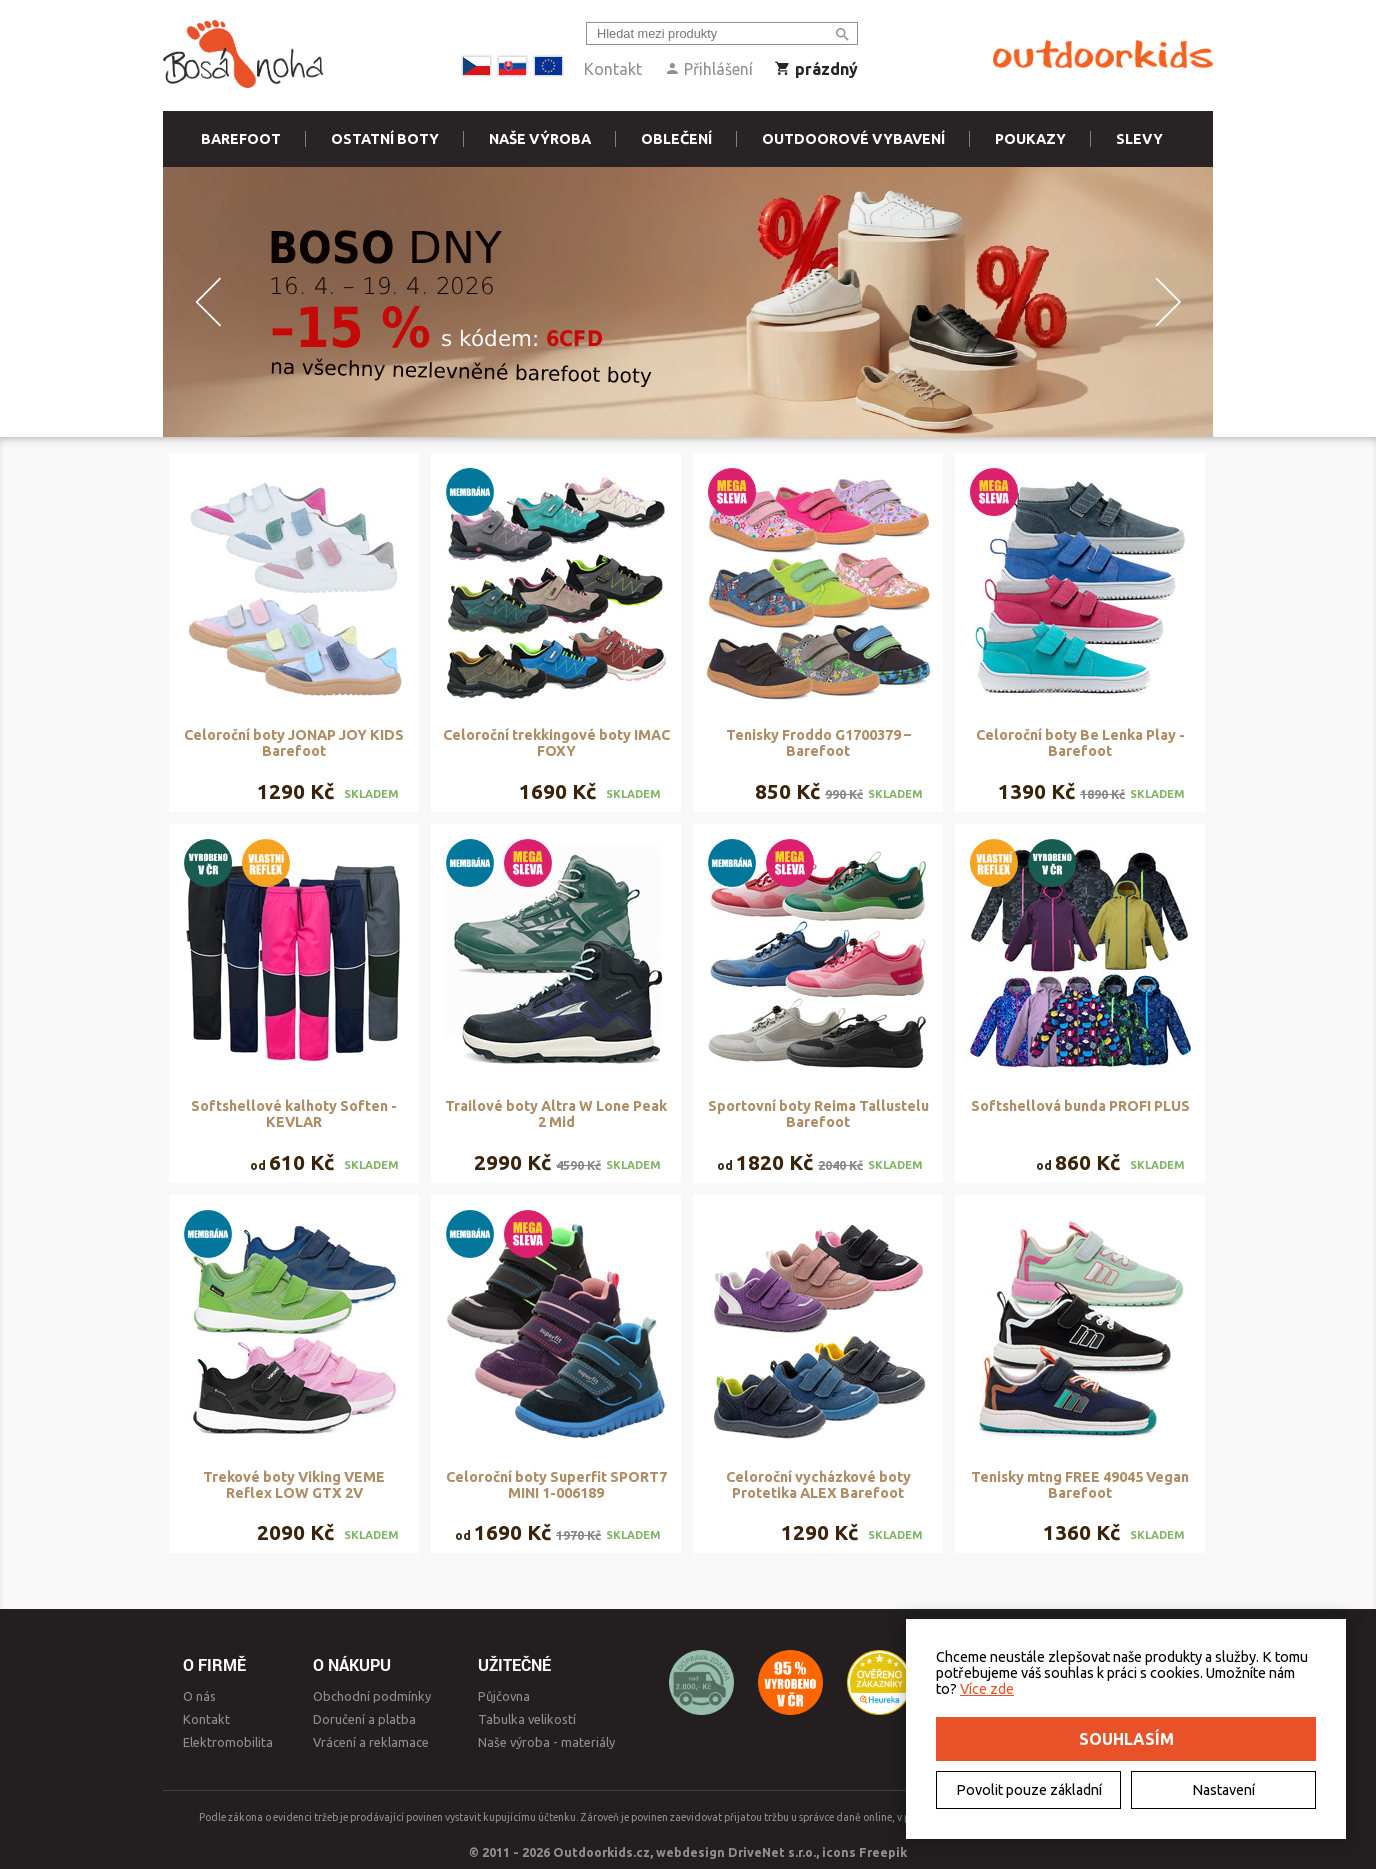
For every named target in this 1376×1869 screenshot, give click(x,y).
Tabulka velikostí (527, 1719)
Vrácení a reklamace (371, 1742)
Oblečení (676, 139)
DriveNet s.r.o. (772, 1852)
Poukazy (1030, 139)
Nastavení (1223, 1790)
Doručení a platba (364, 1719)
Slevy (1139, 139)
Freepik (883, 1852)
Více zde (987, 1689)
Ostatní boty (385, 139)
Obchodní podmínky (372, 1696)
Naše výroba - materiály (546, 1742)
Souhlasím (1126, 1739)
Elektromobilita (228, 1742)
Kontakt (613, 69)
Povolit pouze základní (1029, 1790)
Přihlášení (708, 69)
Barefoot (241, 139)
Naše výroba (540, 139)
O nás (199, 1696)
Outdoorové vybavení (853, 139)
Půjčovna (504, 1696)
